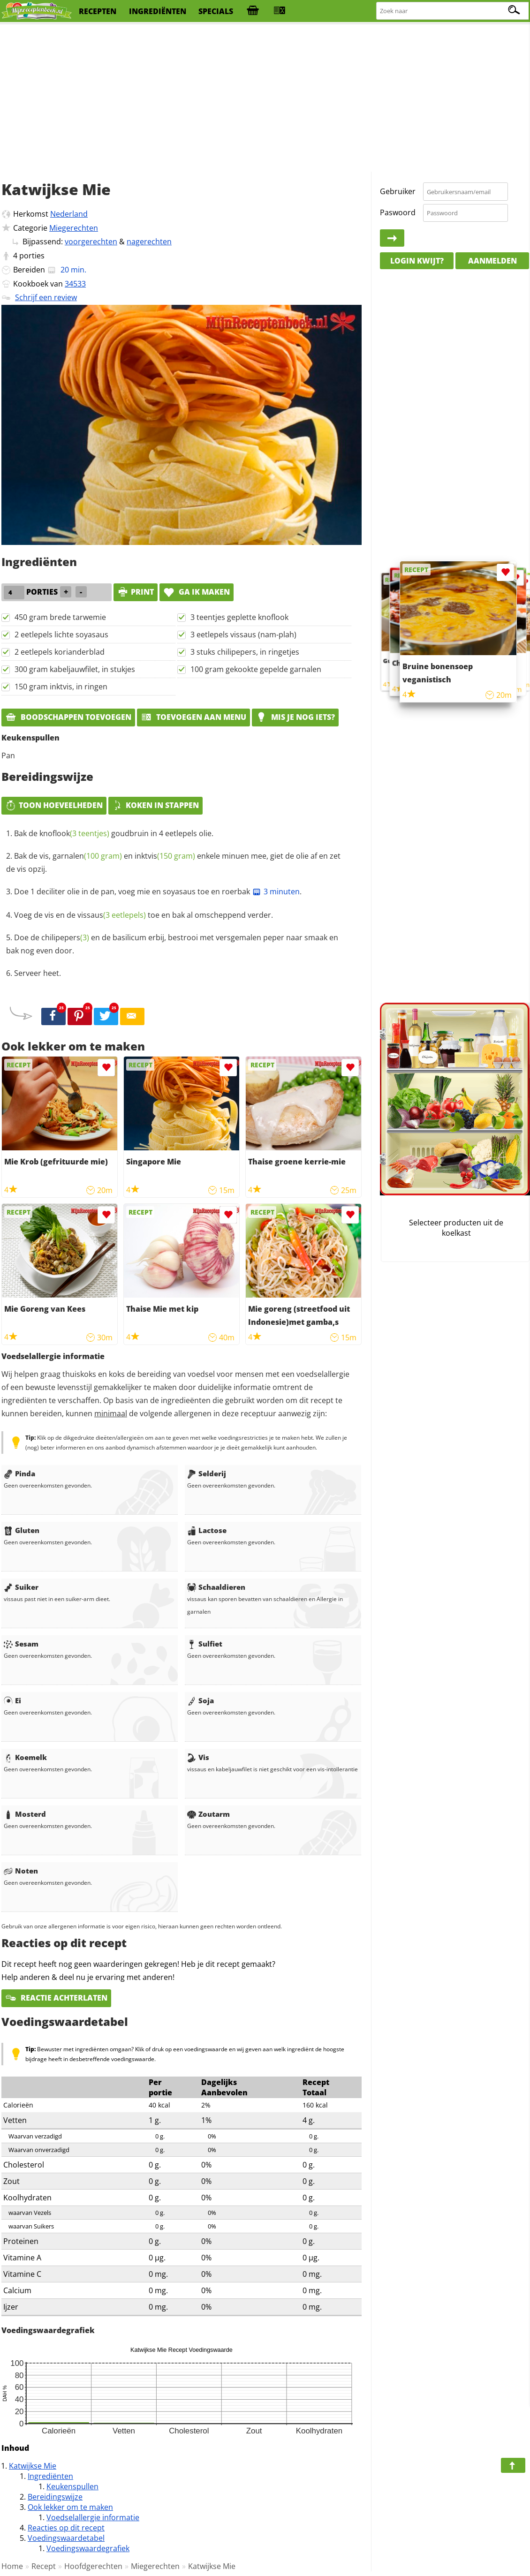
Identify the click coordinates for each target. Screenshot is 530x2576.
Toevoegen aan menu (193, 717)
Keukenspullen (72, 2486)
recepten (97, 11)
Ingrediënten (50, 2476)
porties (32, 255)
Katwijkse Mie (32, 2466)
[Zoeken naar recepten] (453, 11)
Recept (43, 2566)
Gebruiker (398, 191)
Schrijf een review (46, 297)
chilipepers (65, 937)
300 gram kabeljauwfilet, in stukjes (75, 669)
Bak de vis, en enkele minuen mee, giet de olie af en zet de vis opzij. (173, 862)
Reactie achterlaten (56, 1998)
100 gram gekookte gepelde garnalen (255, 669)
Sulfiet (204, 1643)
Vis (198, 1757)
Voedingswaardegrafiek (87, 2548)
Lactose (207, 1530)
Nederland (69, 214)
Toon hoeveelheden (54, 805)
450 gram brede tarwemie (60, 617)
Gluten (21, 1530)
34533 (75, 284)
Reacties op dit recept (66, 2528)
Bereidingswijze (55, 2497)
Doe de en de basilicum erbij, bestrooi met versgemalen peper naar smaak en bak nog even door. (172, 944)
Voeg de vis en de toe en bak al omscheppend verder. (143, 915)
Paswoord (398, 212)
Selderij (206, 1473)
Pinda (19, 1473)
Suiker (21, 1587)
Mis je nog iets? (295, 717)
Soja (200, 1700)
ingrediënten (157, 11)
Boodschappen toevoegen (68, 717)
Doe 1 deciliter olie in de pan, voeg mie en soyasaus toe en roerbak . (158, 891)
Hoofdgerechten (93, 2566)
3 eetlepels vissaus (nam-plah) (243, 634)
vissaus (111, 915)
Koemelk (25, 1757)
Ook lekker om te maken (70, 2507)
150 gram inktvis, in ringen (61, 686)
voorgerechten (91, 241)
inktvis (165, 856)
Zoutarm (208, 1814)
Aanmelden (492, 261)
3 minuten (276, 891)
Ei (12, 1700)
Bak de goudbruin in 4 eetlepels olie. (113, 833)
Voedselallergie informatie (92, 2517)
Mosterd (25, 1814)
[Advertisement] (265, 98)
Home (12, 2566)
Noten (21, 1870)
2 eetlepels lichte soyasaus (61, 634)
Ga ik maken (196, 592)
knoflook (74, 833)
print (135, 592)
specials (215, 11)
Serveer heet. (37, 973)
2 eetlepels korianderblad (60, 652)
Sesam (21, 1643)
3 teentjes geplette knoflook (239, 617)
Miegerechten (73, 228)
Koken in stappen (155, 805)
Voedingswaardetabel (66, 2538)
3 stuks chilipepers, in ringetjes (244, 652)
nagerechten (149, 241)
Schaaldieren (216, 1587)
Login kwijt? (417, 261)
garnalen (87, 856)
